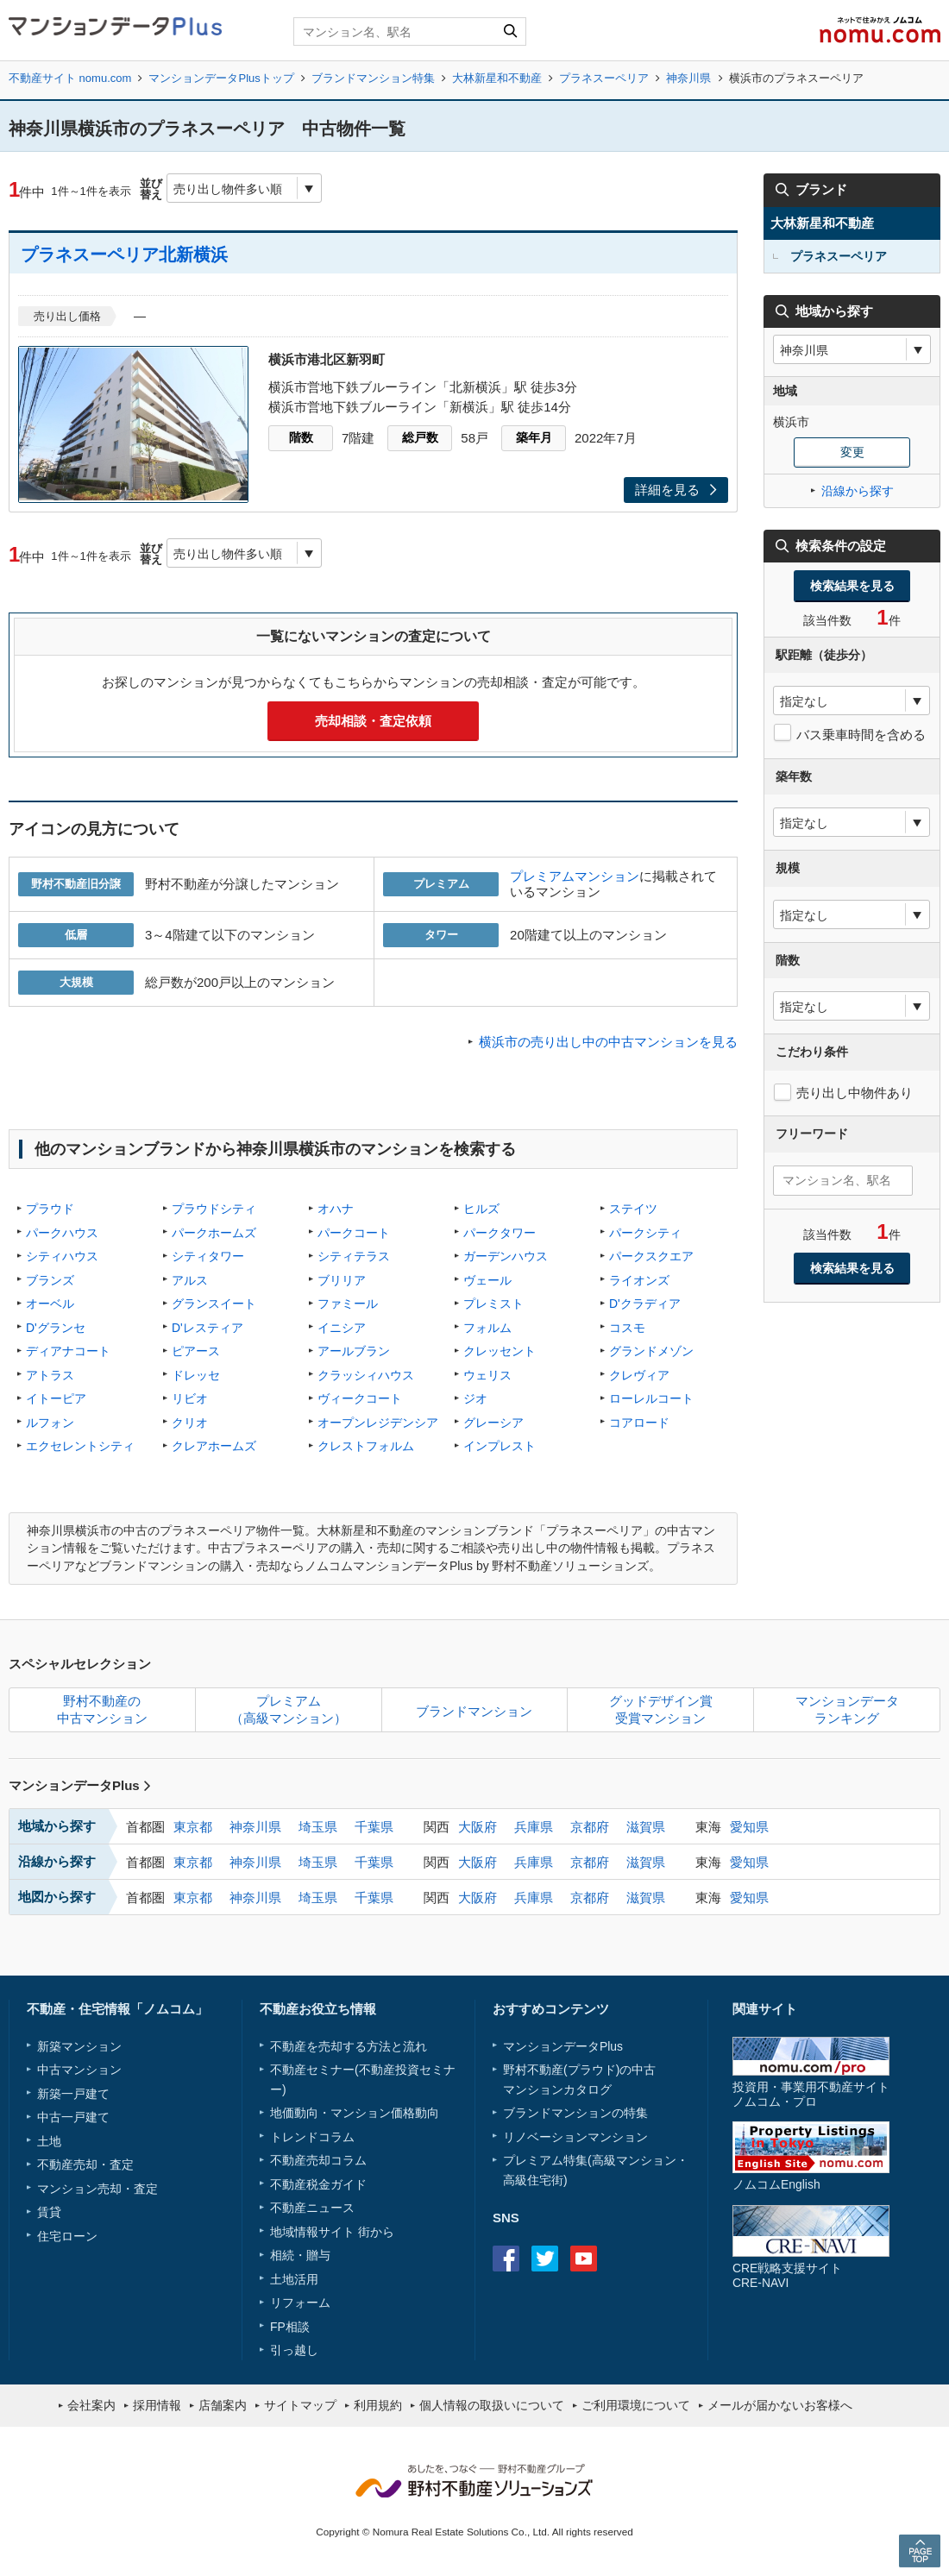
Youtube (583, 2258)
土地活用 (294, 2279)
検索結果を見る (852, 586)
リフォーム (300, 2302)
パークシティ (645, 1233)
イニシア (341, 1328)
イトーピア (56, 1398)
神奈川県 (688, 78)
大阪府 (477, 1826)
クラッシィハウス (365, 1375)
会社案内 (91, 2405)
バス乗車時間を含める (861, 734)
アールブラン (353, 1351)
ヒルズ (481, 1209)
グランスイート (214, 1303)
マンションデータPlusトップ (220, 78)
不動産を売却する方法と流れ (348, 2046)
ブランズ (50, 1280)
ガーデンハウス (505, 1256)
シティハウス (62, 1256)
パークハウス (62, 1233)
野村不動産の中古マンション (102, 1709)
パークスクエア (651, 1256)
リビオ (190, 1398)
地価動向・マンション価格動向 (354, 2113)
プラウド (50, 1209)
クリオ (190, 1422)
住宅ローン (67, 2236)
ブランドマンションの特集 (575, 2113)
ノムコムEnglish (776, 2184)
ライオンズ (639, 1280)
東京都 (192, 1826)
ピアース (196, 1351)
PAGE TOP (919, 2550)
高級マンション (634, 2160)
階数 (301, 437)
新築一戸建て (73, 2094)
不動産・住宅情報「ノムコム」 (117, 2008)
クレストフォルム (365, 1446)
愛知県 (749, 1826)
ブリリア (341, 1280)
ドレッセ (196, 1375)
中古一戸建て (73, 2117)
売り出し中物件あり (854, 1092)
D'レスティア (207, 1328)
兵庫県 (533, 1826)
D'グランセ (55, 1328)
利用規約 (378, 2405)
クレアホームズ (214, 1446)
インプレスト (499, 1446)
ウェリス (487, 1375)
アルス (190, 1280)
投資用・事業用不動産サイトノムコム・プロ (810, 2094)
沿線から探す (857, 491)
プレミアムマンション (574, 876)
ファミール (347, 1303)
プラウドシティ (214, 1209)
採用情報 (157, 2405)
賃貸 (49, 2212)
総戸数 (420, 437)
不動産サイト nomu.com (70, 78)
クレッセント (499, 1351)
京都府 (589, 1826)
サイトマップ (300, 2405)
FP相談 (290, 2327)
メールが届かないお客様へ (779, 2405)
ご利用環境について (635, 2405)
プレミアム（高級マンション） (288, 1709)
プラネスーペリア (604, 78)
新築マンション (79, 2046)
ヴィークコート (359, 1398)
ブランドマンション (474, 1711)
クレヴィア (639, 1375)
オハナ (335, 1209)
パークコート (353, 1233)
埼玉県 (318, 1826)
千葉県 (374, 1826)
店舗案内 (222, 2405)
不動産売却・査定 (85, 2164)
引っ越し (294, 2350)
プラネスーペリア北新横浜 (124, 254)
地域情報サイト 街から (332, 2232)
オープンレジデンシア (377, 1422)
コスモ (627, 1328)
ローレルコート (651, 1398)
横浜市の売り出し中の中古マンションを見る (608, 1041)
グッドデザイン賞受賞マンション (661, 1709)
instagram (622, 2258)
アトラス (50, 1375)
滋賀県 (645, 1826)
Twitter (544, 2258)
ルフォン (50, 1422)
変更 (852, 452)
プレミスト (493, 1303)
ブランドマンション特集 (373, 78)
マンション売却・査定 (97, 2189)
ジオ (475, 1398)
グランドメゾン (651, 1351)
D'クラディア (645, 1303)
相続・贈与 (300, 2255)
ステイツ (633, 1209)
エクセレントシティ (80, 1446)
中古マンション (79, 2070)
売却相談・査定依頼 (373, 720)
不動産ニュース (312, 2208)
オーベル (50, 1303)
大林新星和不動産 (497, 78)
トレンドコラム (312, 2137)
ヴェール (487, 1280)
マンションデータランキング (847, 1709)
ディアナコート (68, 1351)
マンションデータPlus (80, 1785)
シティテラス (353, 1256)
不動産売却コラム (318, 2160)
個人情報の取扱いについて (491, 2405)
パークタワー (499, 1233)
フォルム (487, 1328)
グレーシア (493, 1422)
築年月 (534, 437)
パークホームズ (214, 1233)
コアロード (639, 1422)
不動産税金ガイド (318, 2184)
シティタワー (208, 1256)
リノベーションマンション (575, 2137)
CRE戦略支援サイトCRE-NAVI (787, 2275)
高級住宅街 (533, 2180)
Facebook (506, 2258)
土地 (49, 2141)
